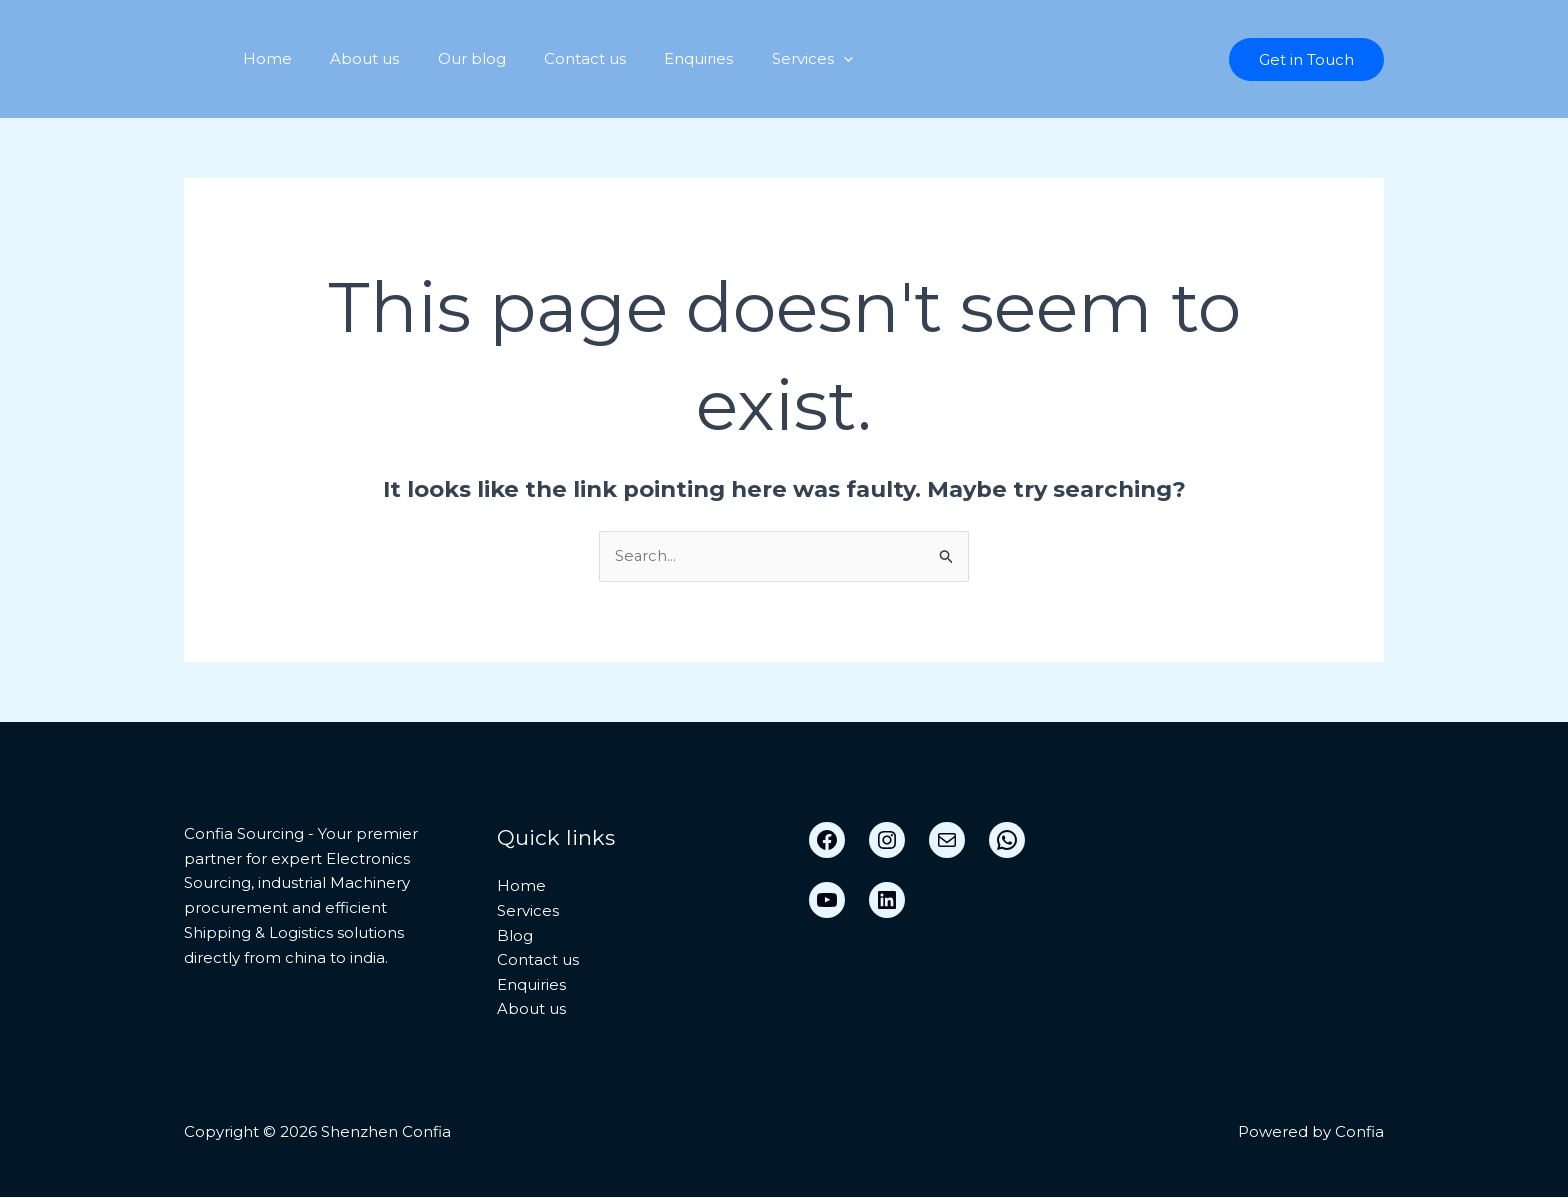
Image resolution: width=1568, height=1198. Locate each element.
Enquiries (661, 58)
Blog (515, 935)
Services (528, 910)
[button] (797, 59)
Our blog (451, 58)
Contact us (556, 58)
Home (263, 58)
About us (352, 58)
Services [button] (766, 59)
